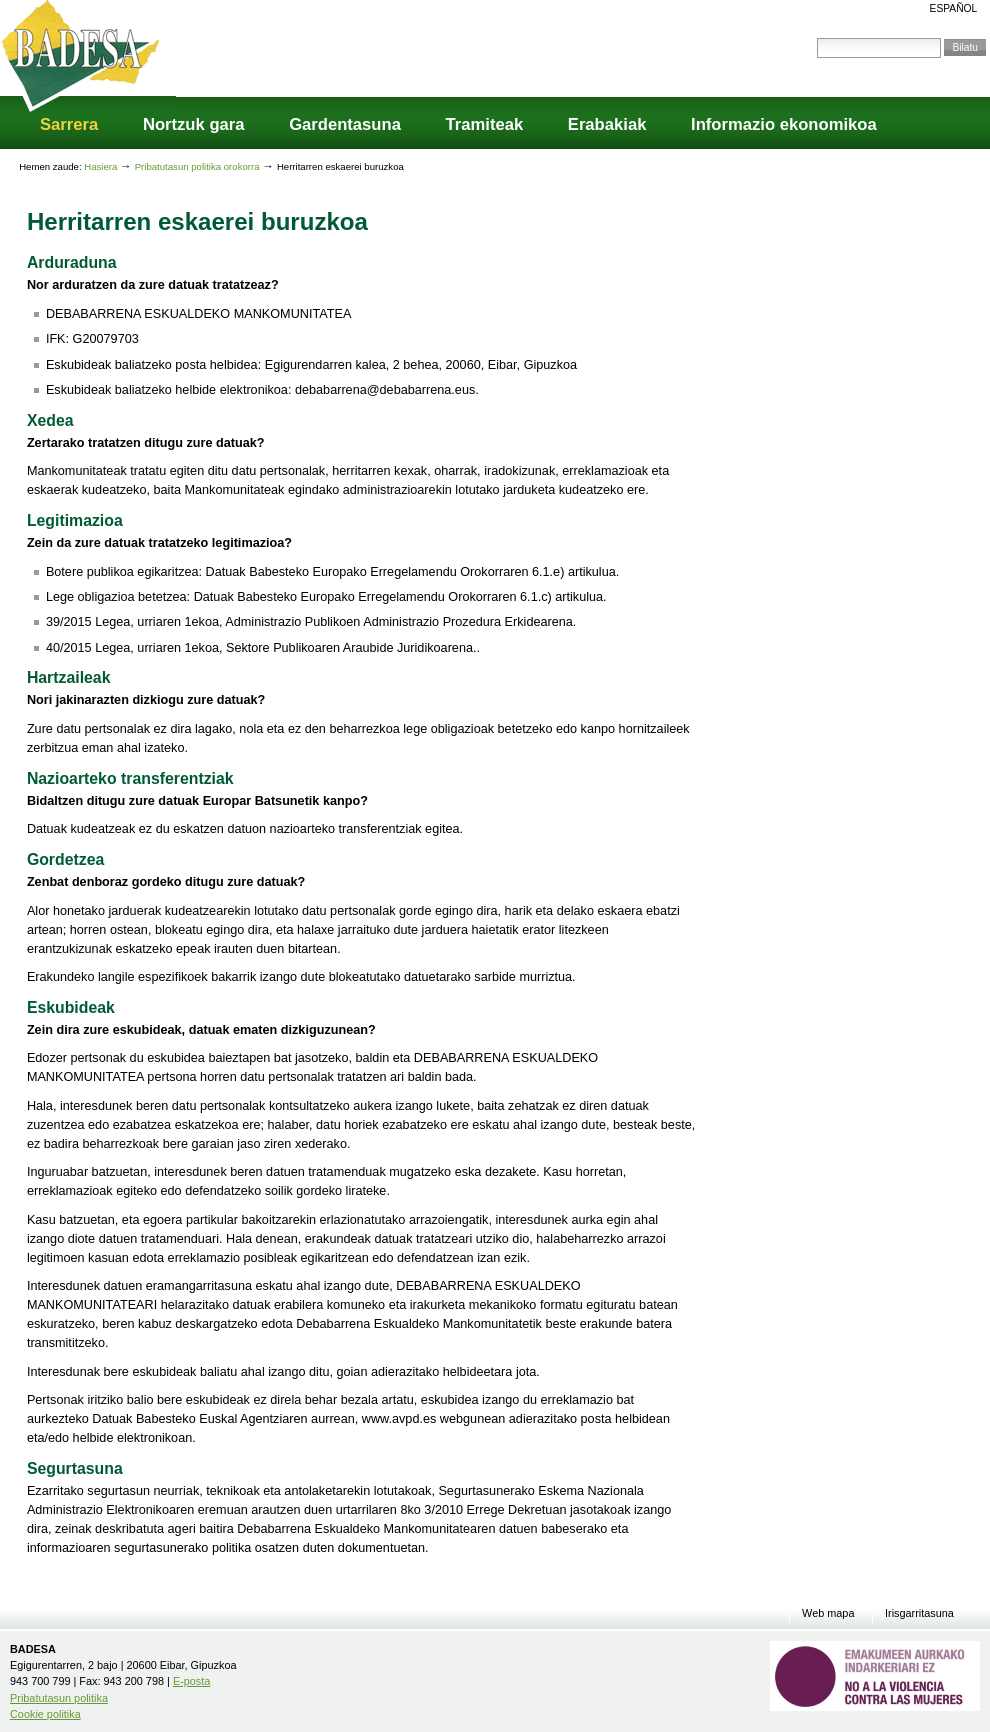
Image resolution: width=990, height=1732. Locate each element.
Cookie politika (45, 1714)
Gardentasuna (345, 124)
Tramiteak (485, 124)
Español (954, 8)
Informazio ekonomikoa (784, 124)
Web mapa (828, 1613)
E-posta (191, 1681)
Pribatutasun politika (59, 1698)
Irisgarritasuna (919, 1613)
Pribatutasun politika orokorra (198, 166)
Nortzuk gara (194, 124)
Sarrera (69, 124)
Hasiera (100, 166)
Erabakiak (607, 124)
